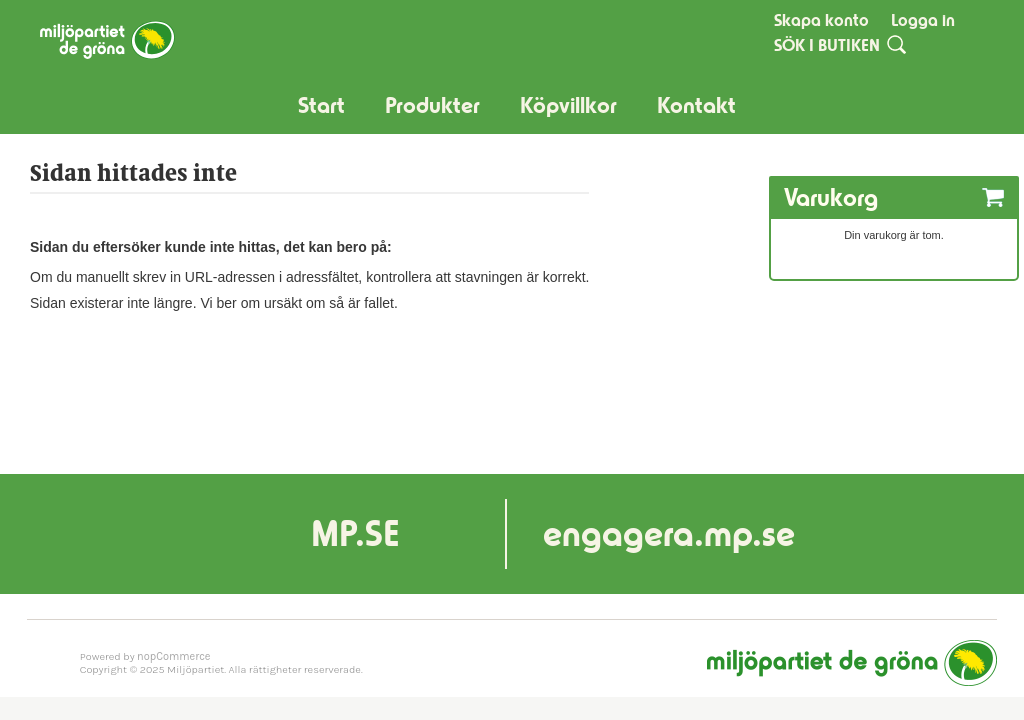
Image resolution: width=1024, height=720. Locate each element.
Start (321, 105)
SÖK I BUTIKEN (827, 45)
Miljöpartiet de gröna (852, 663)
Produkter (432, 105)
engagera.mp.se (669, 533)
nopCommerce (173, 656)
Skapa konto (821, 20)
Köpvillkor (568, 105)
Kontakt (696, 105)
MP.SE (355, 533)
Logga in (923, 20)
